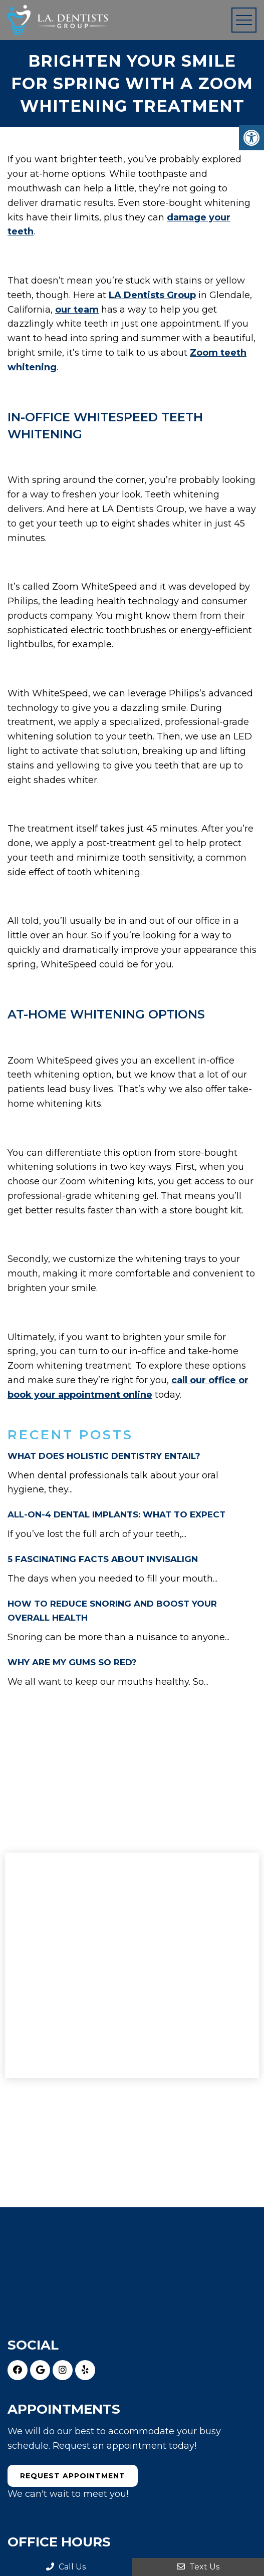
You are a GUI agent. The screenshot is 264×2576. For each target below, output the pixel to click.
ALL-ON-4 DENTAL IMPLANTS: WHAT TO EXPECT (116, 1514)
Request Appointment (72, 2475)
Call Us (66, 2566)
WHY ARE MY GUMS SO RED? (72, 1662)
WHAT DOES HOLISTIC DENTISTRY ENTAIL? (104, 1456)
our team (77, 309)
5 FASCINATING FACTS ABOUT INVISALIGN (103, 1559)
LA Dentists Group (152, 295)
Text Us (198, 2566)
